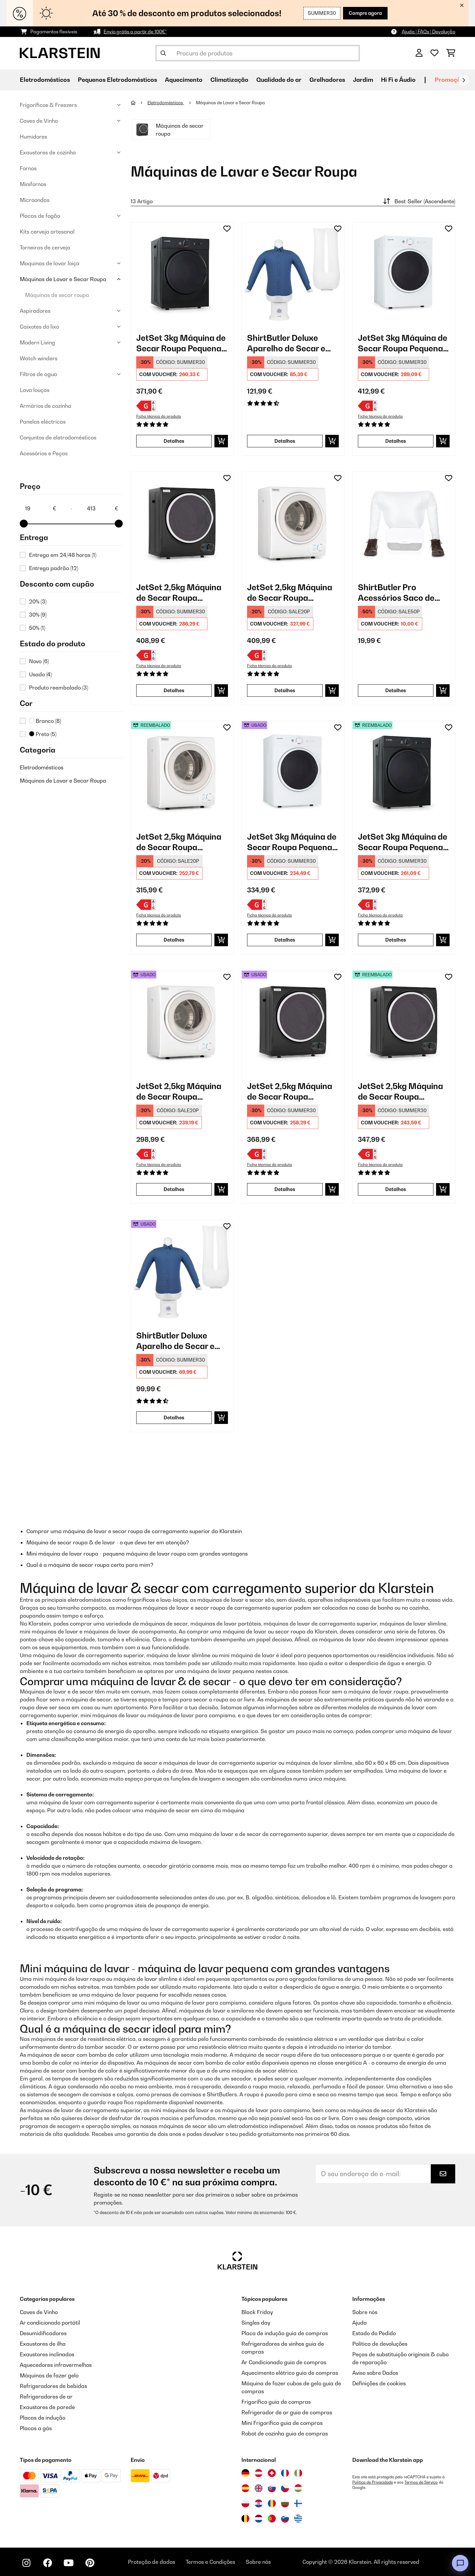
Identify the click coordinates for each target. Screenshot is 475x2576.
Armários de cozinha (45, 405)
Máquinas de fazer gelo (49, 2375)
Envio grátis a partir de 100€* (135, 31)
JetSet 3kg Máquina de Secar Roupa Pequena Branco (402, 343)
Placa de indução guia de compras (284, 2333)
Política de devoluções (379, 2343)
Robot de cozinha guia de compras (284, 2433)
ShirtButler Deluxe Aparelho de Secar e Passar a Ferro (286, 343)
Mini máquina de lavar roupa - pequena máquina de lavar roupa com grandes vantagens (137, 1553)
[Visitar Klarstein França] (285, 2473)
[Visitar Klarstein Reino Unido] (259, 2488)
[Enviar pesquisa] (163, 53)
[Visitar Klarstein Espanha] (245, 2488)
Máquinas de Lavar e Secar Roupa (63, 279)
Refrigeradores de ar (46, 2396)
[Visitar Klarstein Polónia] (245, 2503)
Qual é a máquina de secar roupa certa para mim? (89, 1565)
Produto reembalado (58, 688)
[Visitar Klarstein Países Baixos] (259, 2519)
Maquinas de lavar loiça (49, 263)
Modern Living (37, 342)
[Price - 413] (102, 508)
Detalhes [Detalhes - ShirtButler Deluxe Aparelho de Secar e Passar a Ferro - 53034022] (174, 1417)
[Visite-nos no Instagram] (26, 2563)
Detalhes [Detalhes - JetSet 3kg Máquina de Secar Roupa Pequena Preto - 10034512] (174, 441)
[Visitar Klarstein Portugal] (272, 2519)
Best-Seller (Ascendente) (418, 201)
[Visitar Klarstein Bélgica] (245, 2519)
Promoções (451, 79)
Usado (40, 674)
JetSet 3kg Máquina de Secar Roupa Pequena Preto (181, 343)
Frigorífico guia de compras (276, 2402)
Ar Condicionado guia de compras (283, 2362)
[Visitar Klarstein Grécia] (298, 2519)
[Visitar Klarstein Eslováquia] (272, 2488)
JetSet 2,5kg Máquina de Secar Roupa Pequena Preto (178, 592)
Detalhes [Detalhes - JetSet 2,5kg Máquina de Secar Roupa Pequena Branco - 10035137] (284, 690)
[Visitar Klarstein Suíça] (272, 2473)
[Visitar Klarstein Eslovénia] (285, 2519)
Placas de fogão (40, 215)
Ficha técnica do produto (158, 416)
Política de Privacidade (372, 2482)
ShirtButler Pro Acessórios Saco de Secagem (396, 592)
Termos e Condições (210, 2562)
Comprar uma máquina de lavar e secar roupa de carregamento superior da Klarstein (134, 1531)
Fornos (28, 168)
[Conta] (419, 53)
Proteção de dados (151, 2562)
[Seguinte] (463, 80)
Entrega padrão (53, 568)
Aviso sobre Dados (375, 2372)
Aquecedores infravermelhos (56, 2365)
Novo (39, 661)
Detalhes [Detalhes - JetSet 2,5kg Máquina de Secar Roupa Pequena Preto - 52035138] (284, 1189)
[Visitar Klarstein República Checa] (285, 2488)
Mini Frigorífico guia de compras (282, 2423)
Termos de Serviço (421, 2482)
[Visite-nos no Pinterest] (89, 2563)
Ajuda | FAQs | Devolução (428, 31)
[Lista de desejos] (434, 53)
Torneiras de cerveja (45, 247)
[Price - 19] (40, 508)
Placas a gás (36, 2428)
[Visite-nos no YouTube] (68, 2563)
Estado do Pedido (374, 2333)
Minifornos (33, 184)
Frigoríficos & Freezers (48, 105)
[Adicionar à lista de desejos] (227, 228)
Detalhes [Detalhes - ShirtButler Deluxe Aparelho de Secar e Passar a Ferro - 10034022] (284, 441)
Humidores (33, 136)
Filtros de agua (38, 374)
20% (38, 601)
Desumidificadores (43, 2333)
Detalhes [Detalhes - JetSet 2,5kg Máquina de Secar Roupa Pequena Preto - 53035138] (395, 1189)
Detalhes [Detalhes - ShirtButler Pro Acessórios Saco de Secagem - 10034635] (395, 690)
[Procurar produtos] (257, 53)
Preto (42, 734)
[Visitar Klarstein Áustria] (259, 2473)
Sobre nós (364, 2312)
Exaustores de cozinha (48, 152)
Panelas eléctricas (43, 421)
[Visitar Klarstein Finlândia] (298, 2503)
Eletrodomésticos (41, 767)
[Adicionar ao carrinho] (221, 441)
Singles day (255, 2322)
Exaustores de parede (47, 2407)
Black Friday (257, 2312)
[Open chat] (460, 2563)
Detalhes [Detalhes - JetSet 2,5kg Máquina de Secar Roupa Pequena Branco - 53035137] (174, 1189)
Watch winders (38, 358)
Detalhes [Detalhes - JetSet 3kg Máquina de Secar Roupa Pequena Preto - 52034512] (395, 940)
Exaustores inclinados (47, 2354)
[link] (182, 273)
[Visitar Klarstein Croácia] (259, 2503)
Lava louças (34, 390)
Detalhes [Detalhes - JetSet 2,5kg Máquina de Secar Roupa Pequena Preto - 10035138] (174, 690)
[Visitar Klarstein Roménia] (272, 2503)
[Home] (139, 102)
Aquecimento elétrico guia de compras (289, 2372)
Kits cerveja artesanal (47, 231)
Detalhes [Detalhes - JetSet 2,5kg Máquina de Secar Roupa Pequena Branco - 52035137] (174, 940)
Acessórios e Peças (44, 453)
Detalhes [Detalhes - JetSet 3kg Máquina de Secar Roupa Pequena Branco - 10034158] (395, 441)
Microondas (34, 200)
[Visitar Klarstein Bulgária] (285, 2503)
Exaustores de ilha (43, 2343)
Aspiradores (35, 310)
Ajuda (359, 2322)
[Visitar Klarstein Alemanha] (245, 2473)
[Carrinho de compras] (450, 53)
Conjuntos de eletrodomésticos (58, 437)
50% (37, 628)
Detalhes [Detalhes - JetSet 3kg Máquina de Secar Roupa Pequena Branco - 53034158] (284, 940)
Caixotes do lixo (39, 326)
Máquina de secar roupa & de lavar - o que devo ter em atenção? (107, 1542)
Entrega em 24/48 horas (62, 555)
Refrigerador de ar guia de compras (286, 2412)
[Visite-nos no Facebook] (47, 2563)
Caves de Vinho (39, 120)
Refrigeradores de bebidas (53, 2386)
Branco (45, 721)
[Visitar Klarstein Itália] (298, 2473)
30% (38, 615)
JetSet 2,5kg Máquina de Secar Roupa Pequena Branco (289, 592)
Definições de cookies (379, 2383)
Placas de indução (42, 2417)
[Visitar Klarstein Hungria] (298, 2488)
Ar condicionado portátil (50, 2322)
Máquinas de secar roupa (57, 295)
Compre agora (365, 13)
